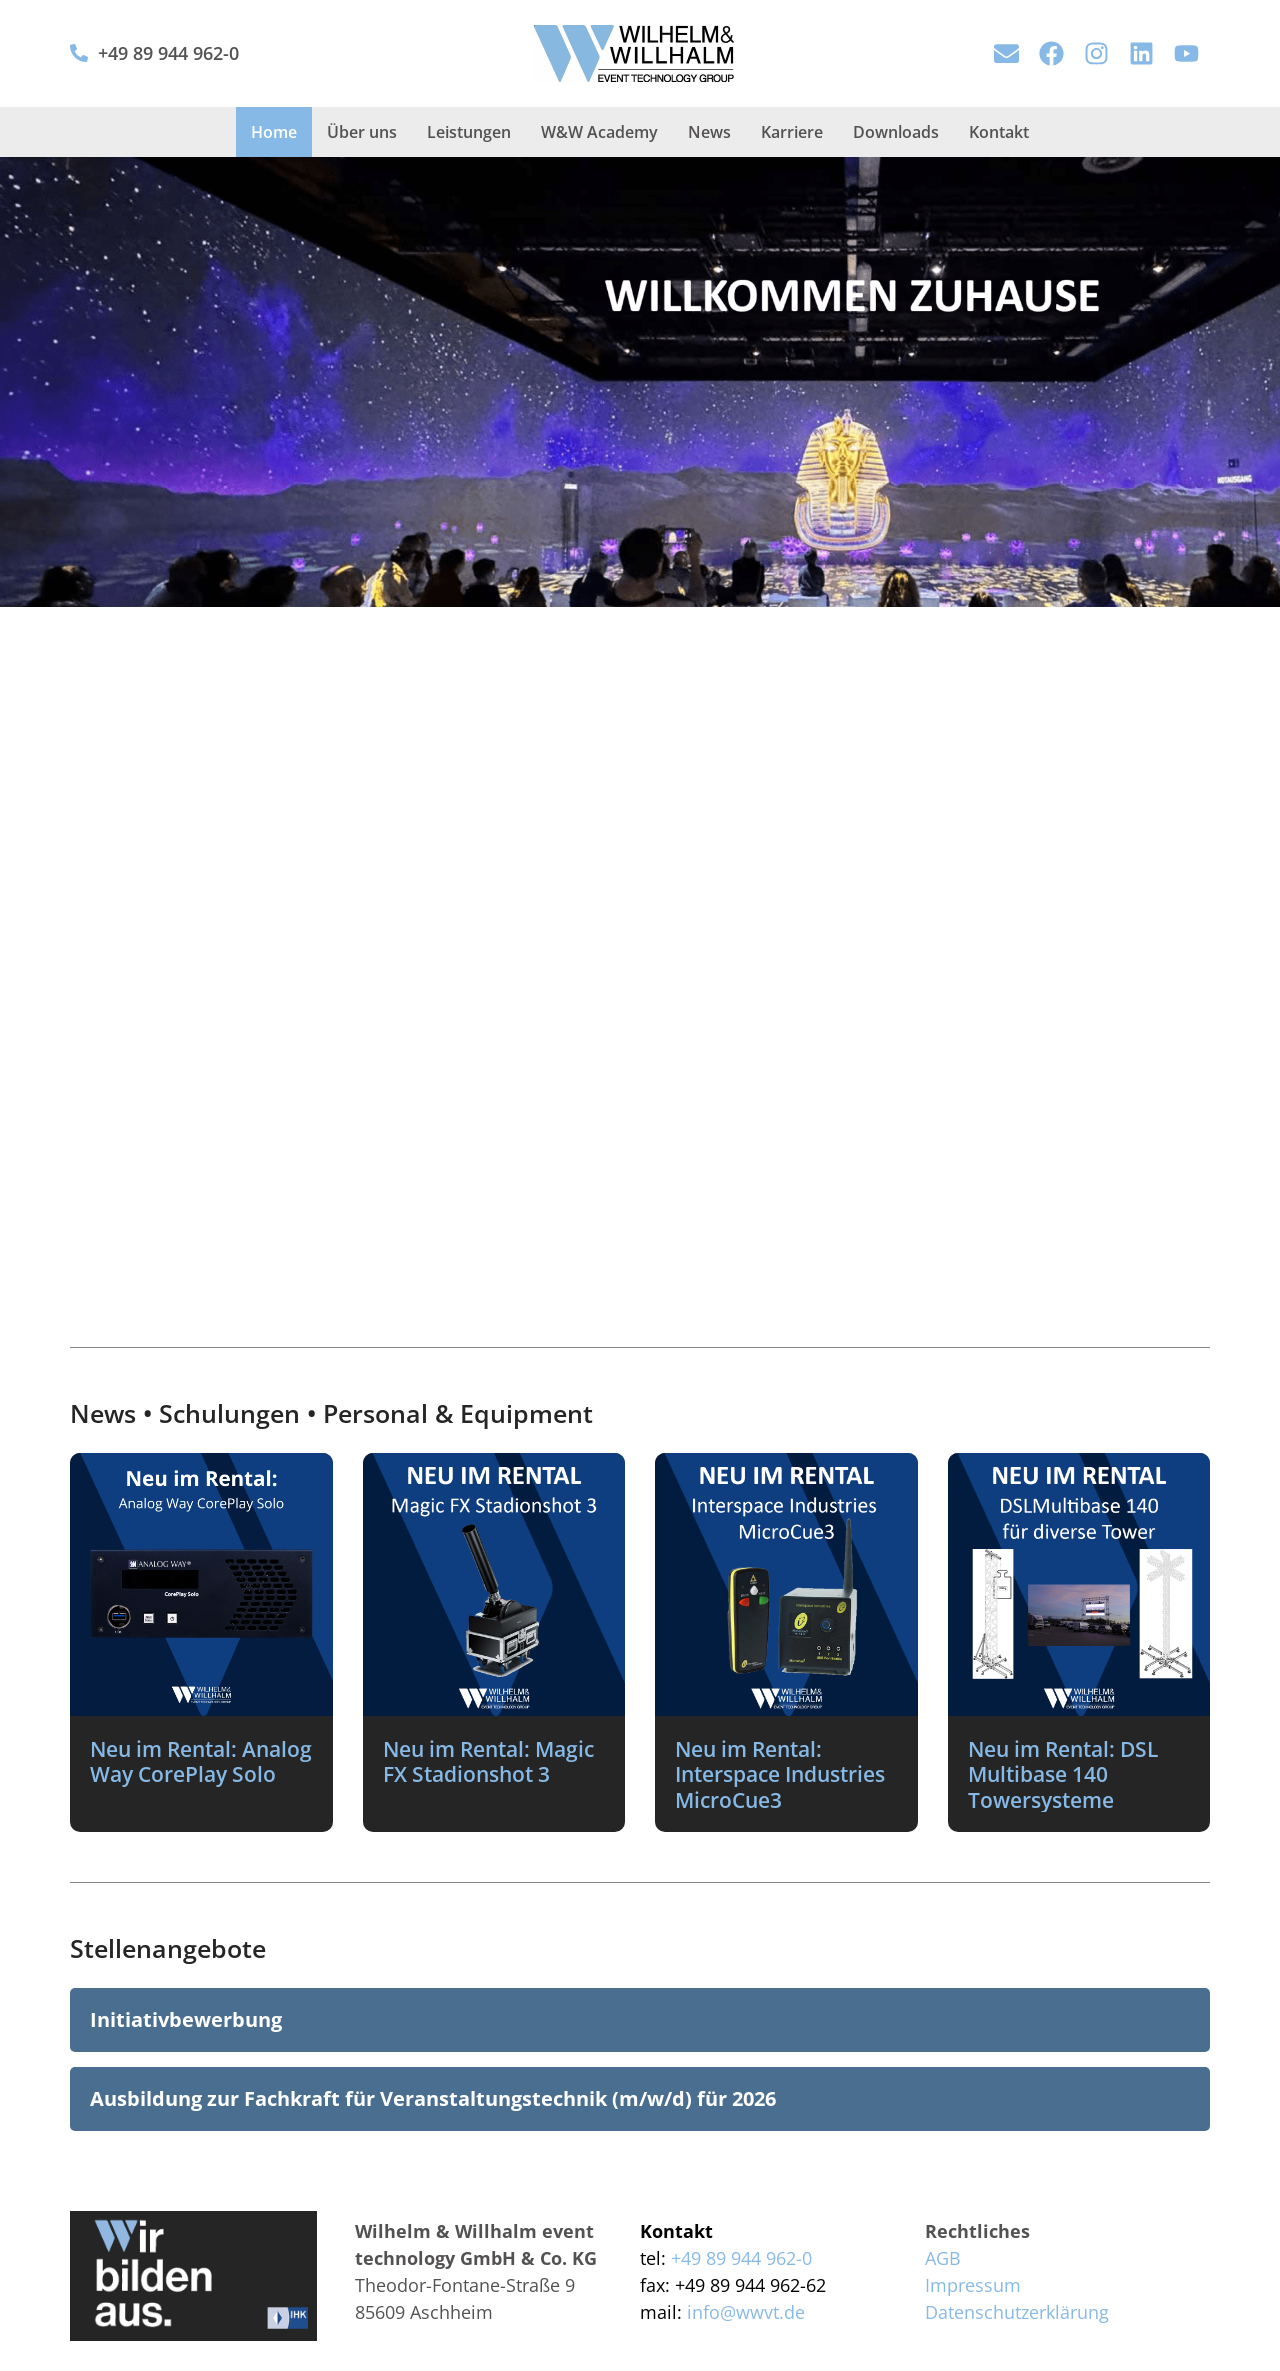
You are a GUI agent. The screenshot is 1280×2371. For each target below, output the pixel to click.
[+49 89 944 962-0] (79, 53)
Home (274, 132)
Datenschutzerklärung (1017, 2312)
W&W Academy (599, 132)
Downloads (896, 132)
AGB (943, 2258)
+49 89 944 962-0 (168, 53)
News (709, 132)
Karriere (792, 132)
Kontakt (999, 132)
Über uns (362, 132)
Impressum (973, 2285)
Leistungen (469, 132)
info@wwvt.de (746, 2312)
